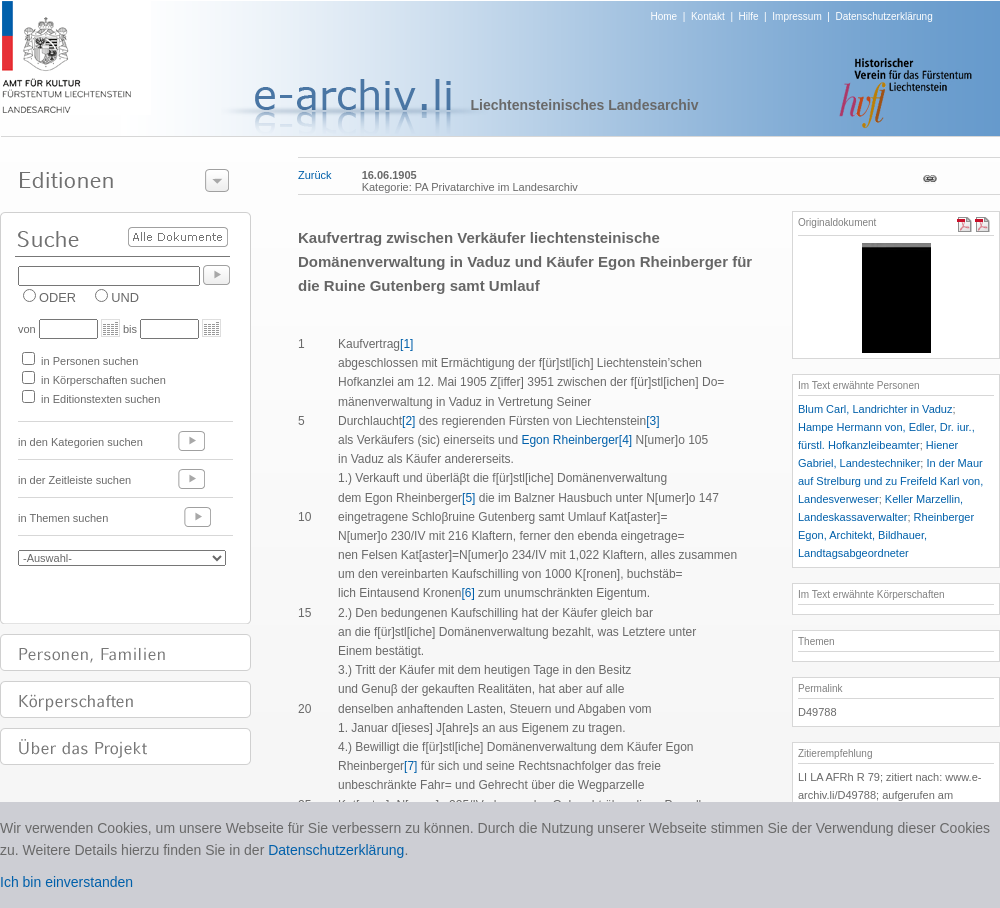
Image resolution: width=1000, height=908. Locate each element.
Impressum (796, 16)
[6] (467, 593)
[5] (468, 498)
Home (664, 16)
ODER (57, 297)
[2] (408, 421)
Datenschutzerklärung (883, 16)
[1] (406, 344)
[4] (625, 440)
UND (125, 297)
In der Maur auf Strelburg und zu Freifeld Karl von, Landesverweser (890, 481)
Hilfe (749, 16)
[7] (410, 766)
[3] (652, 421)
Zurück (315, 175)
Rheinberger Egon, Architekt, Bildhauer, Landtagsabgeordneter (886, 535)
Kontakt (708, 16)
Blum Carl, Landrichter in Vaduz (875, 409)
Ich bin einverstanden (66, 882)
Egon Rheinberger (568, 440)
